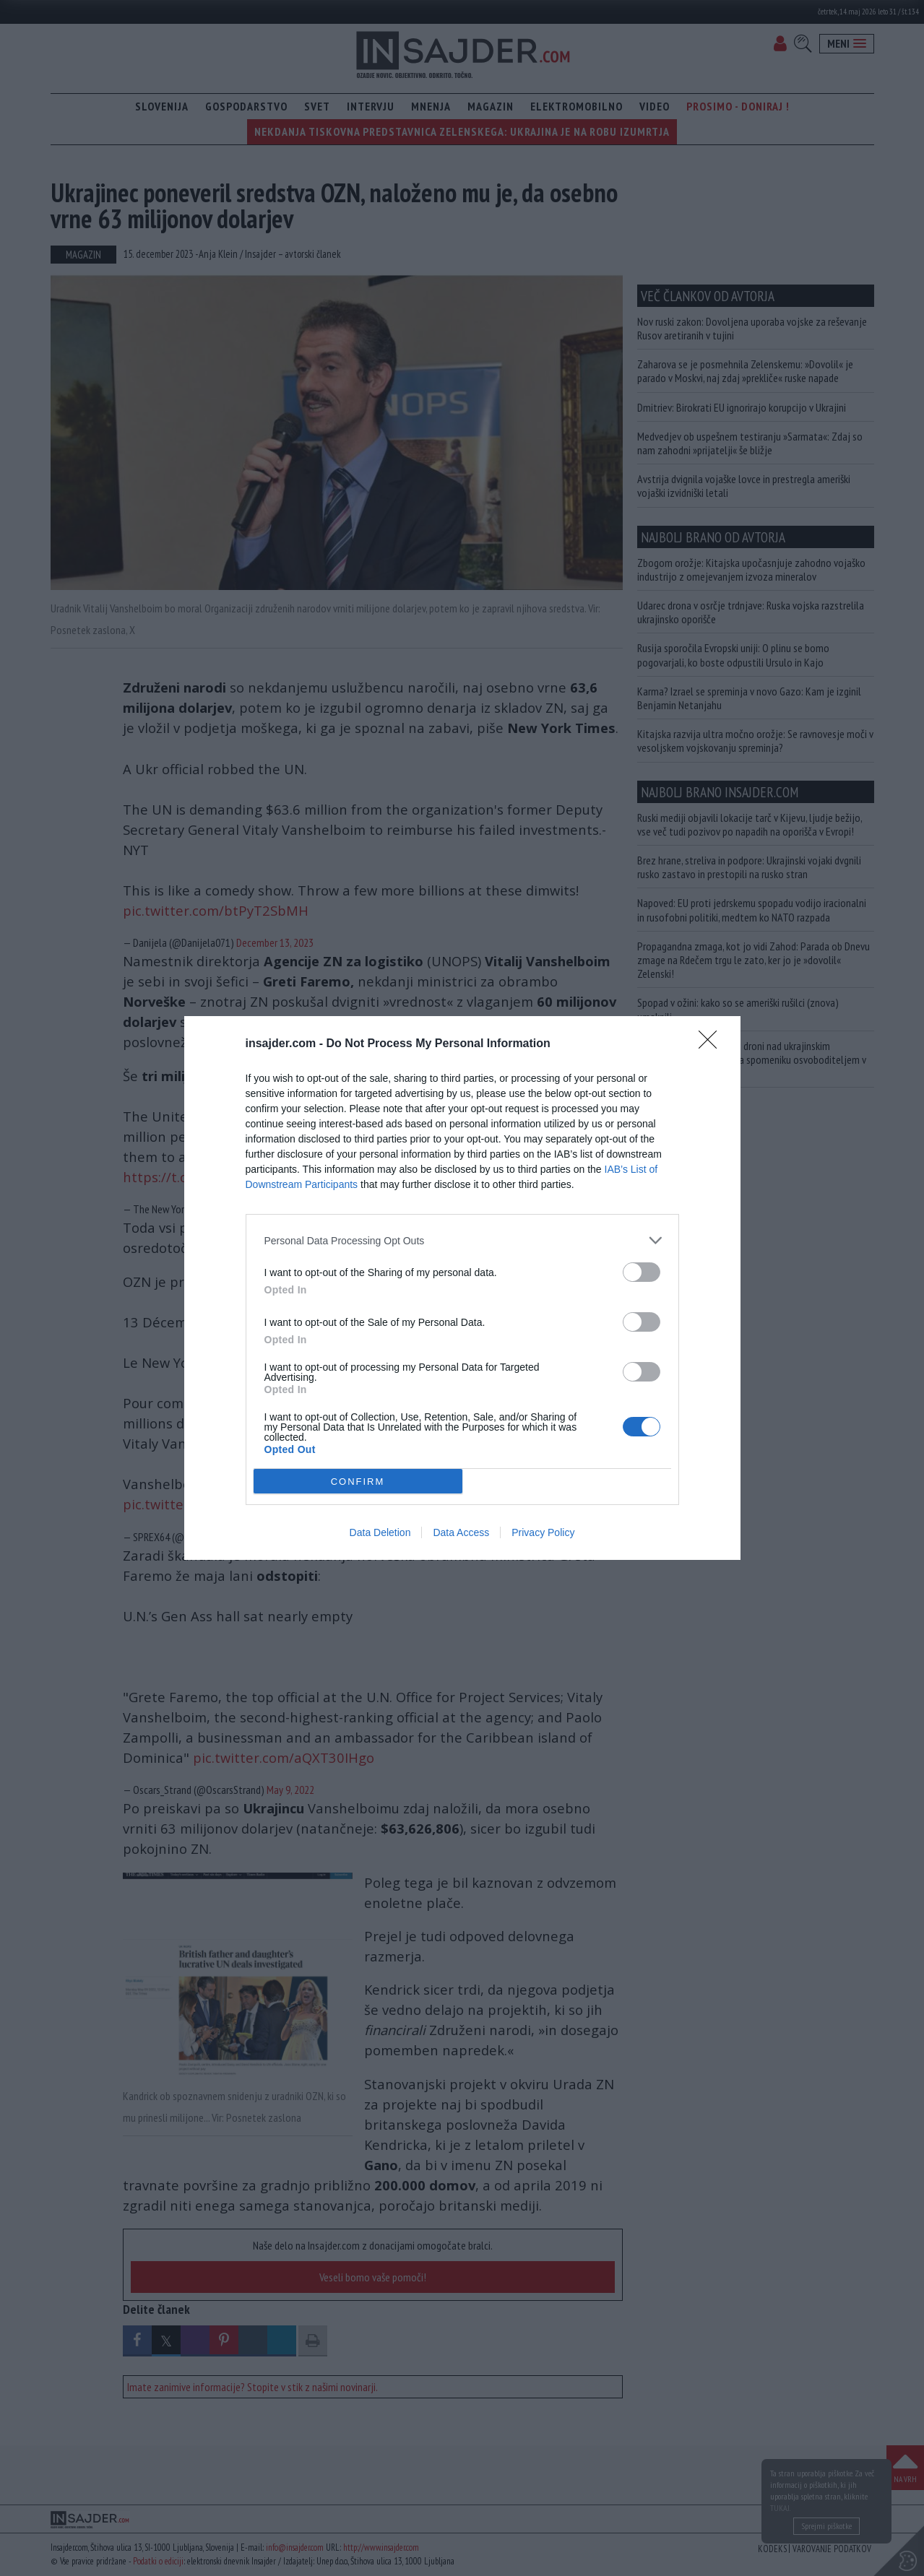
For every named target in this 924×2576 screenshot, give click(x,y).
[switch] (641, 1272)
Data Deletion (380, 1532)
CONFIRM (358, 1481)
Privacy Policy (542, 1532)
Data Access (461, 1532)
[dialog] (462, 1288)
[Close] (712, 1044)
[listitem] (462, 1240)
